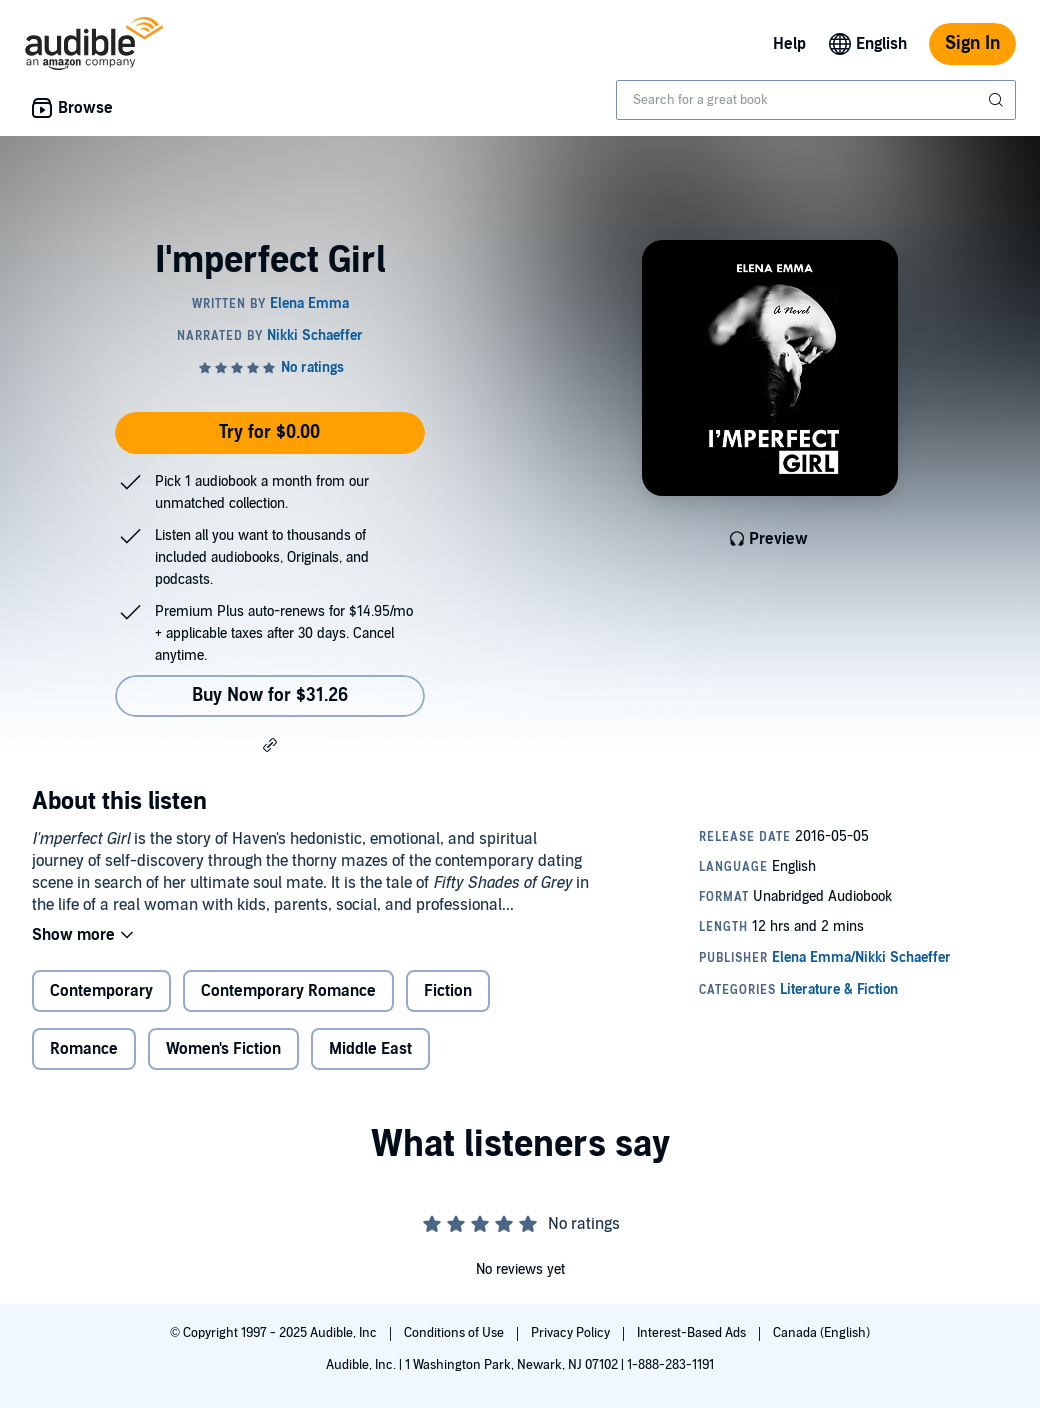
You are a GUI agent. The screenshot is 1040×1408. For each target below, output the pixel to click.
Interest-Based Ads (693, 1333)
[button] (270, 744)
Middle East (370, 1049)
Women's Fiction (223, 1049)
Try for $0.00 (269, 432)
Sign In (972, 43)
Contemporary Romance (288, 991)
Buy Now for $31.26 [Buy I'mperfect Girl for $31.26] (270, 695)
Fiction (448, 991)
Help (789, 44)
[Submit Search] (998, 100)
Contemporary (101, 991)
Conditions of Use (455, 1333)
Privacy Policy (572, 1333)
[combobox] (816, 100)
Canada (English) (821, 1333)
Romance (84, 1049)
